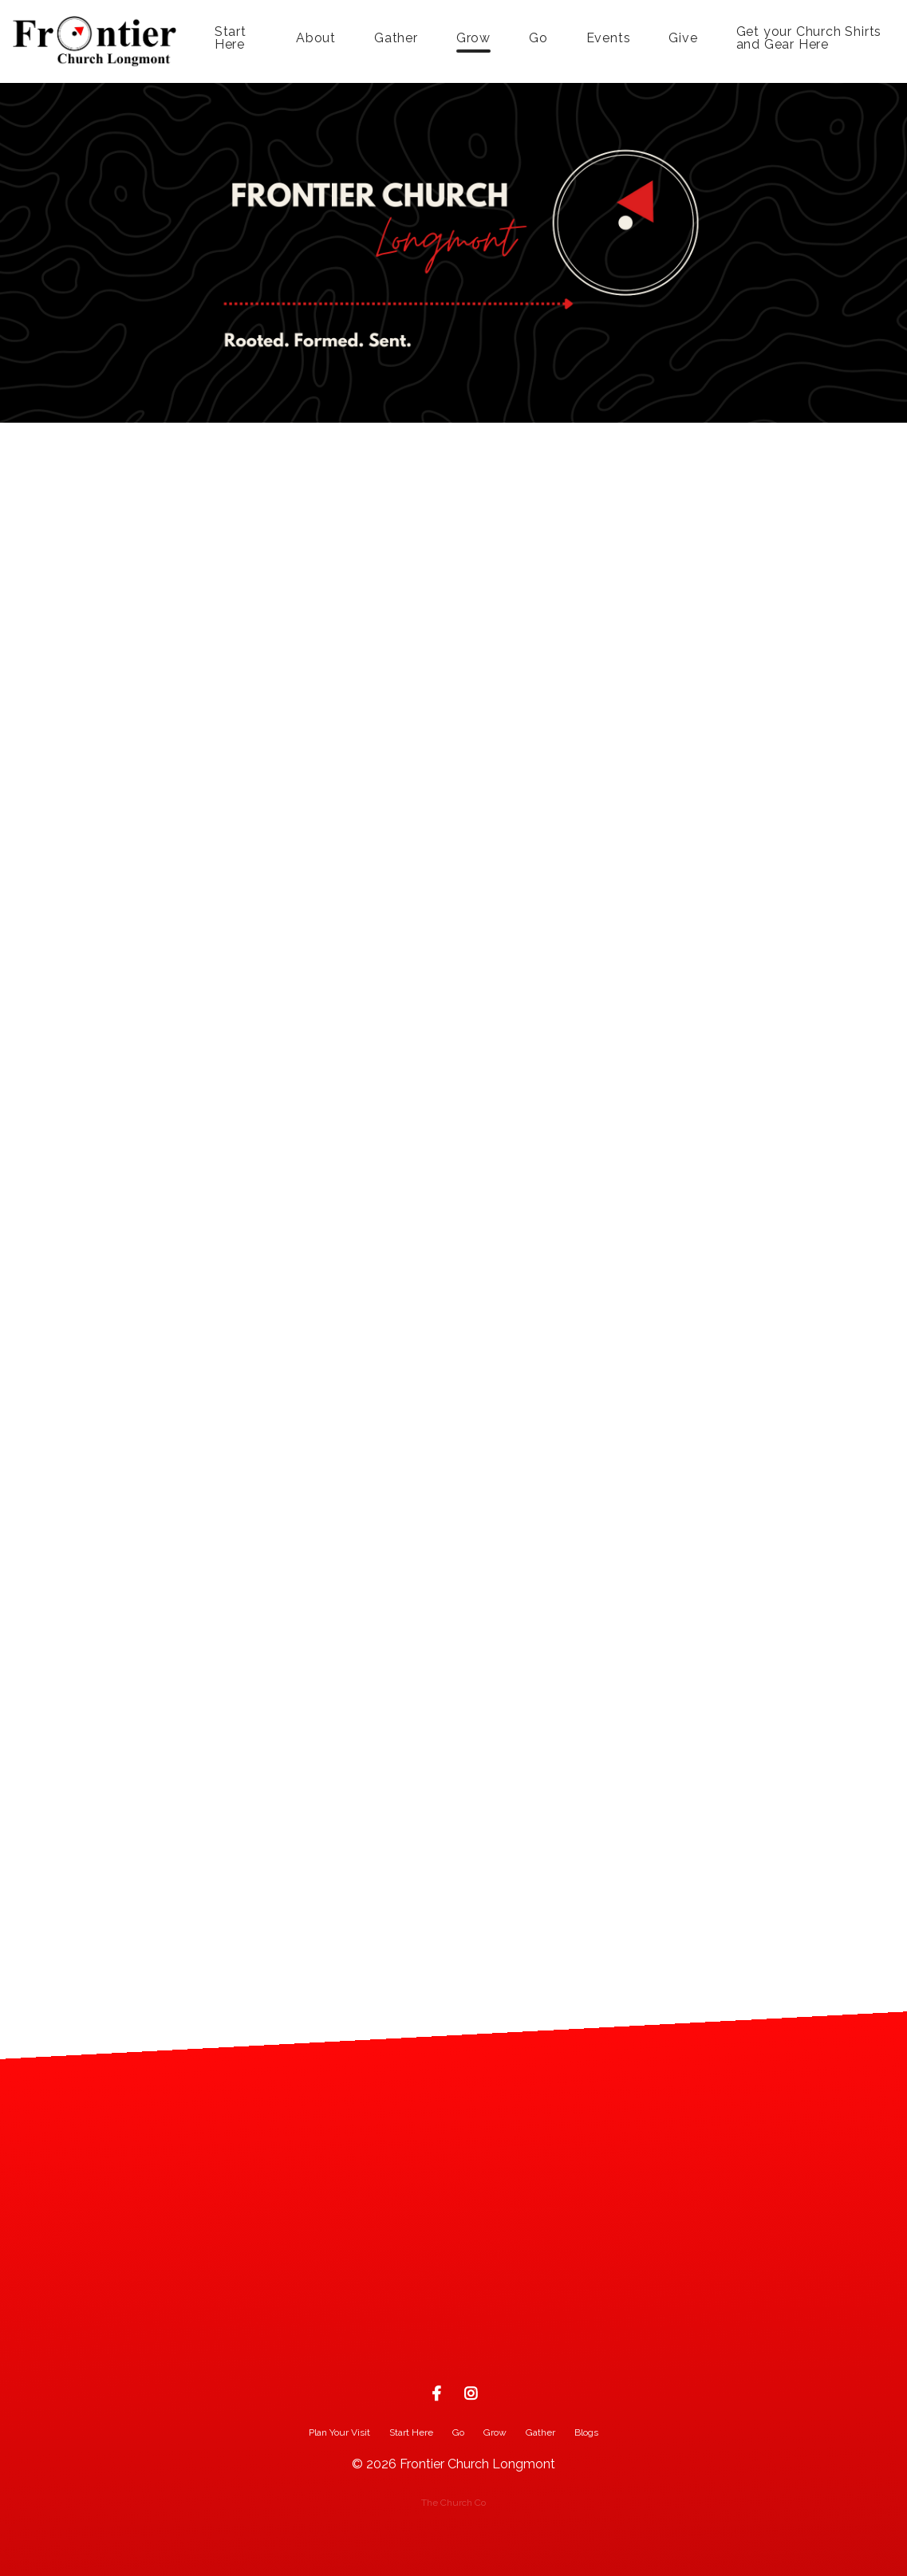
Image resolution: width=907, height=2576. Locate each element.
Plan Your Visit (339, 2432)
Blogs (586, 2432)
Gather (396, 38)
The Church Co (453, 2502)
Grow (473, 38)
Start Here (230, 39)
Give (682, 38)
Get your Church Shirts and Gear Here (809, 39)
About (316, 38)
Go (538, 38)
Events (608, 38)
